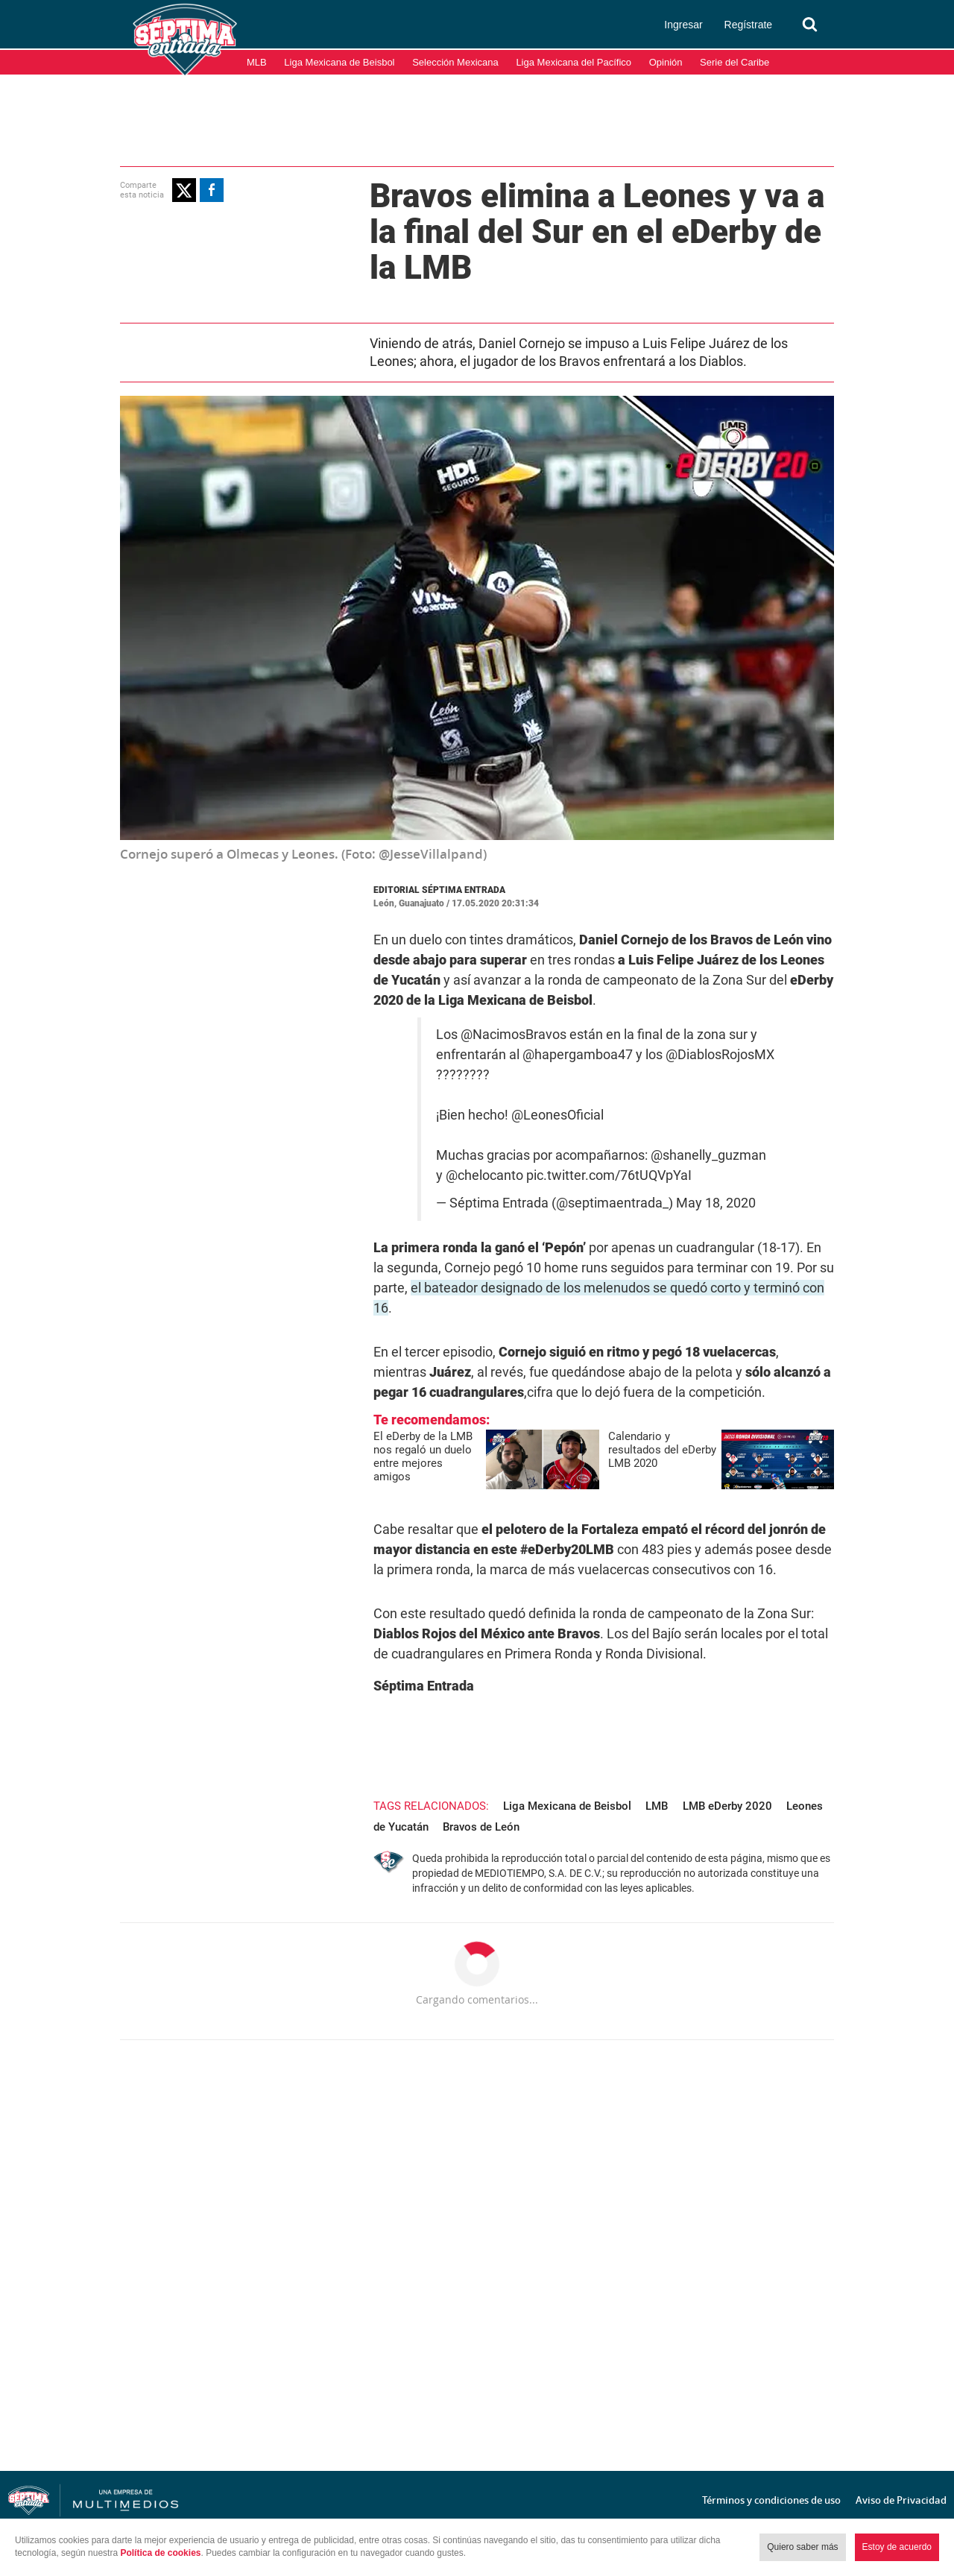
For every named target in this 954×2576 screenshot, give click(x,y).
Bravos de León (481, 1827)
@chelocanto (484, 1175)
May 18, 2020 (716, 1203)
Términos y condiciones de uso (771, 2500)
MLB (257, 62)
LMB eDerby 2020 (727, 1806)
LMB (656, 1806)
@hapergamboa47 (577, 1054)
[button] (184, 190)
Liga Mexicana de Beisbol (339, 62)
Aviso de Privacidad (901, 2500)
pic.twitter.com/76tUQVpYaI (609, 1175)
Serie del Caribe (734, 62)
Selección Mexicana (455, 62)
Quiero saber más (802, 2547)
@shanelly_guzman (708, 1155)
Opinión (666, 62)
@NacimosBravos (513, 1034)
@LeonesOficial (557, 1115)
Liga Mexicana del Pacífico (573, 62)
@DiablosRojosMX (720, 1054)
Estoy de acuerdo (897, 2547)
